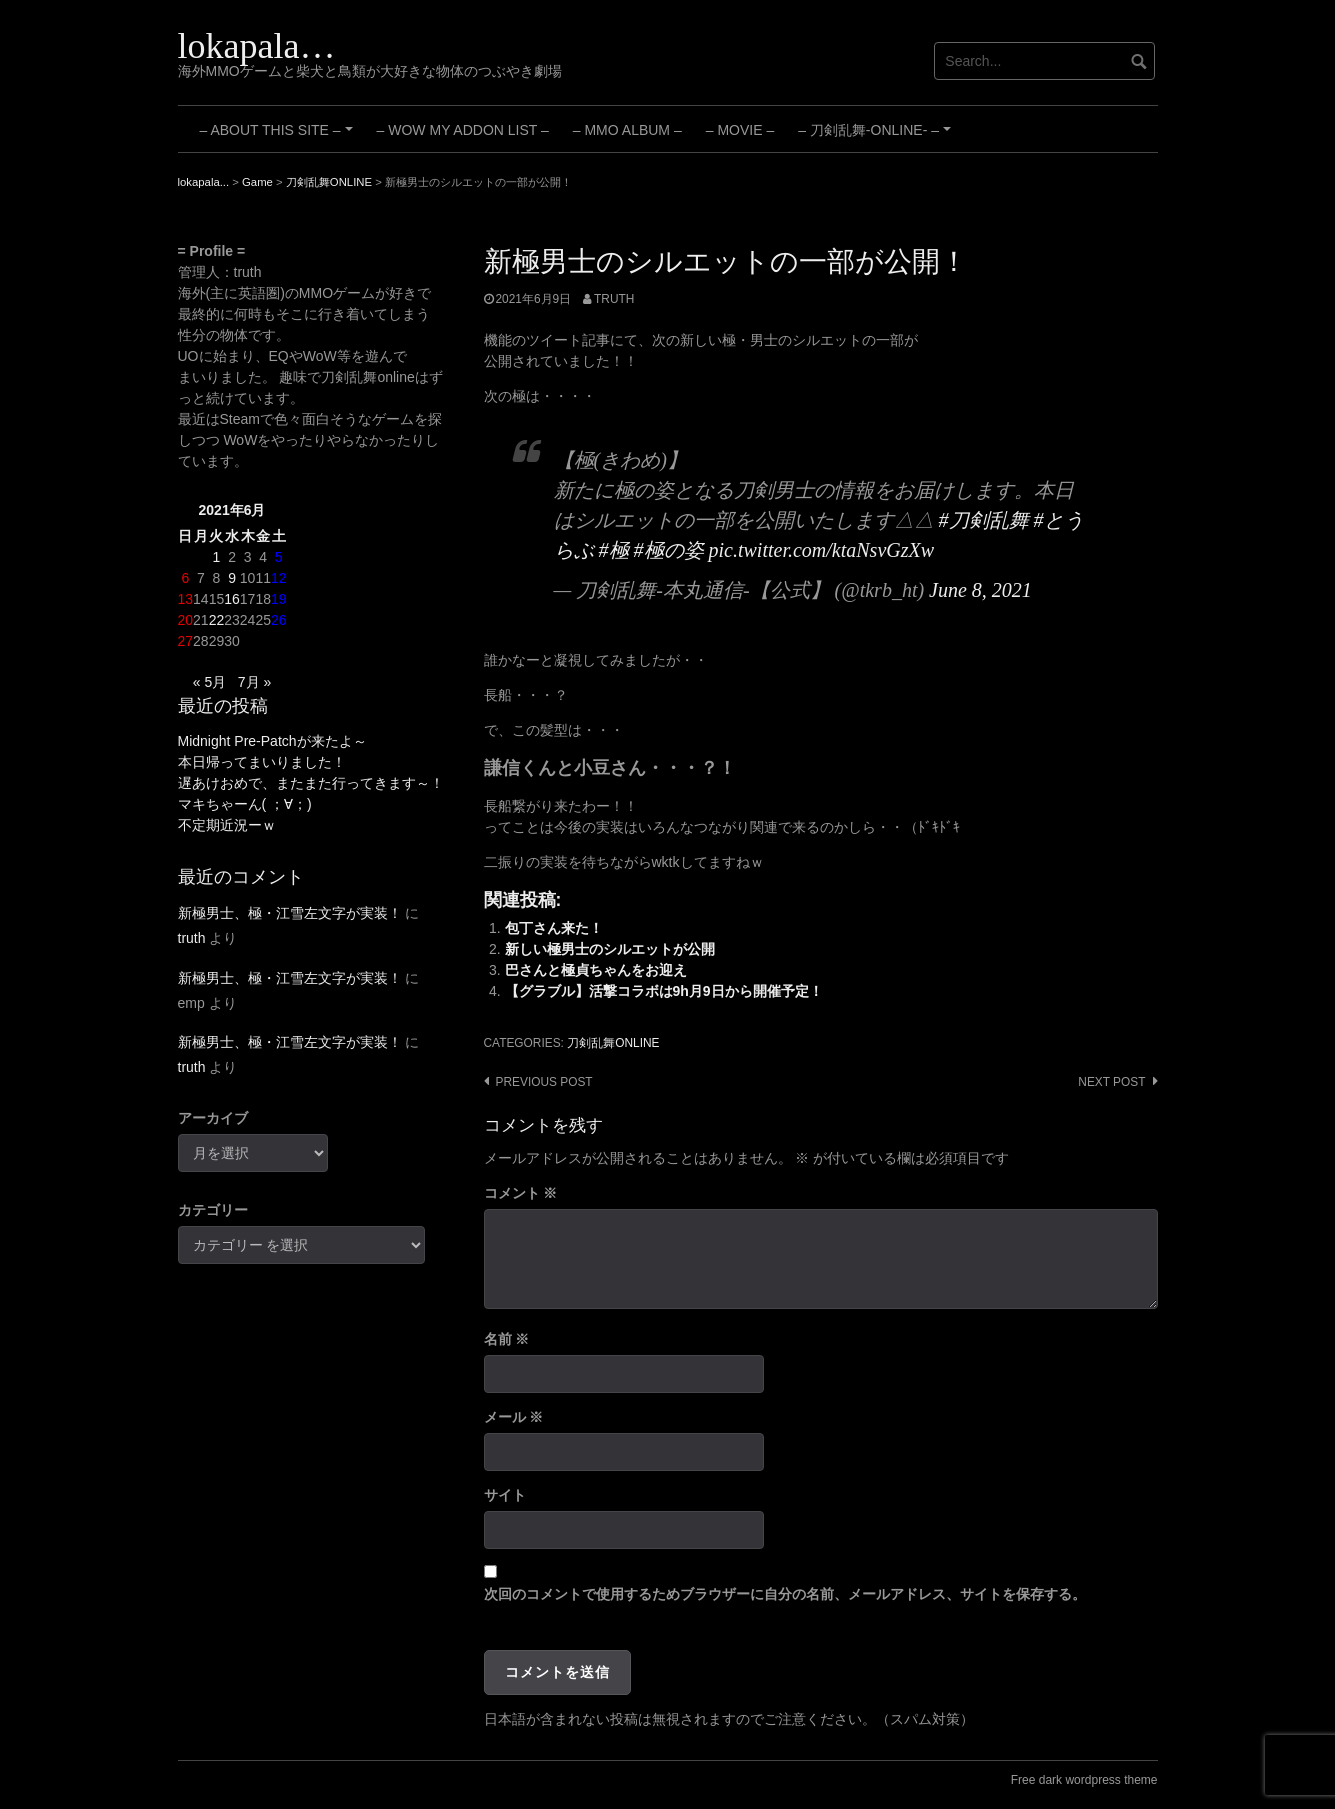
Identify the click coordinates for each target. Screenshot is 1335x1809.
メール (514, 1417)
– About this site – (279, 137)
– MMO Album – (627, 130)
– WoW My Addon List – (463, 130)
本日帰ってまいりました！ (262, 762)
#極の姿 (669, 550)
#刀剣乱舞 (984, 520)
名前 (507, 1339)
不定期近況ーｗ (227, 825)
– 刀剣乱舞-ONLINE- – (877, 137)
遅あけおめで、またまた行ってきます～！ (311, 783)
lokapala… (257, 46)
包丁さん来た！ (554, 928)
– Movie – (740, 130)
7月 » (254, 682)
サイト (505, 1495)
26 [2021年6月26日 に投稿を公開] (279, 620)
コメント (521, 1193)
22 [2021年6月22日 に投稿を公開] (217, 620)
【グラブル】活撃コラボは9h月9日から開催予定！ (664, 991)
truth (614, 299)
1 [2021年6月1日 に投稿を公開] (217, 557)
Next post (1111, 1082)
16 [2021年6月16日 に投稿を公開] (232, 599)
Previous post (544, 1082)
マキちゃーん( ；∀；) (245, 804)
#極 (614, 550)
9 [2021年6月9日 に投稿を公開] (232, 578)
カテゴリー (213, 1210)
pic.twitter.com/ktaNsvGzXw (822, 550)
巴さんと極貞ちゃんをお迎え (596, 970)
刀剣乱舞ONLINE (613, 1043)
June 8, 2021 (980, 590)
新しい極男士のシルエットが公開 (610, 949)
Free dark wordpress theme (1084, 1780)
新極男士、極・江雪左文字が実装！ (290, 913)
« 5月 (209, 682)
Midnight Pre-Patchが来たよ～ (272, 741)
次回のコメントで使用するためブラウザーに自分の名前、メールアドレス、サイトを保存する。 (785, 1594)
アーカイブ (213, 1118)
